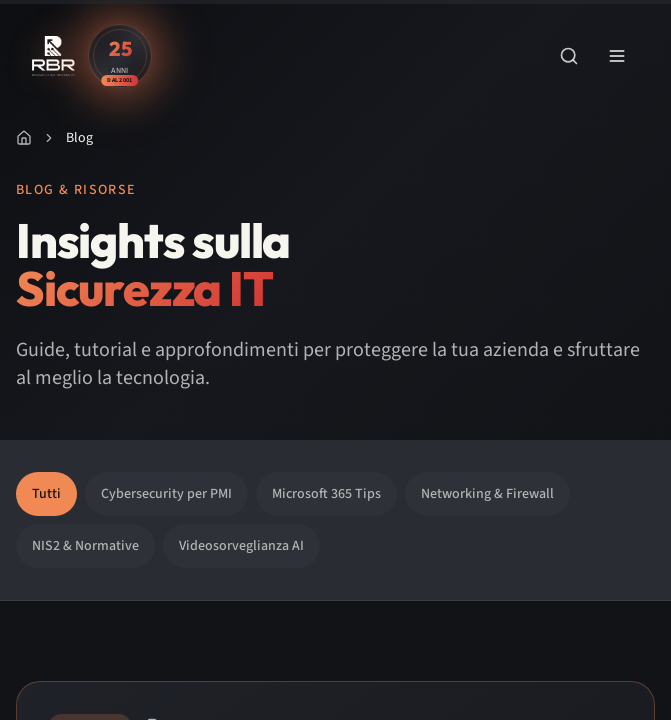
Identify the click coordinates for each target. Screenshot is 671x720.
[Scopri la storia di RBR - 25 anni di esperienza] (120, 56)
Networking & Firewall (487, 494)
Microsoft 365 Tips (326, 494)
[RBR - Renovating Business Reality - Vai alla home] (54, 56)
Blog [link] (79, 138)
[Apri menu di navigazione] (617, 56)
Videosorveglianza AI (241, 546)
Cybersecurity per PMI (166, 494)
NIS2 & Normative (85, 546)
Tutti (46, 494)
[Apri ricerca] (569, 56)
